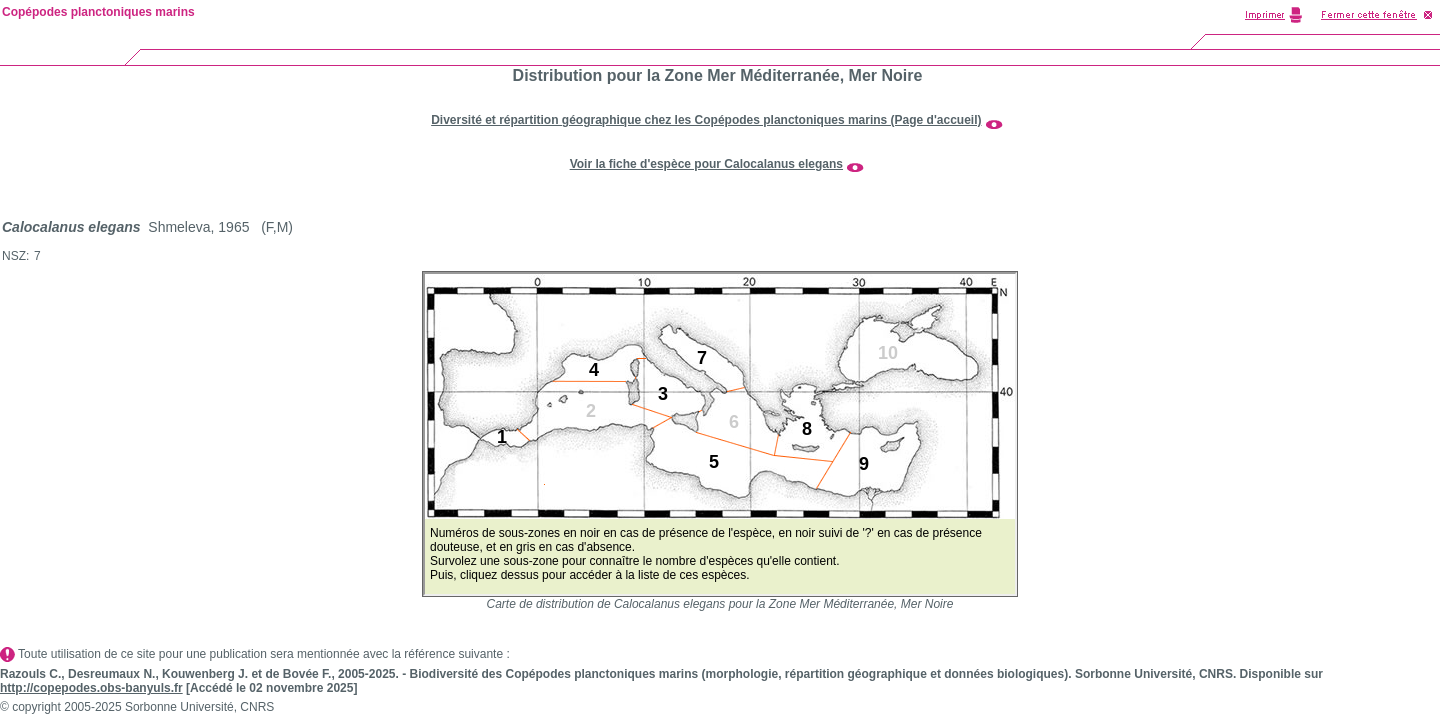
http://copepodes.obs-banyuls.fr (91, 688)
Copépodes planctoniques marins (98, 12)
